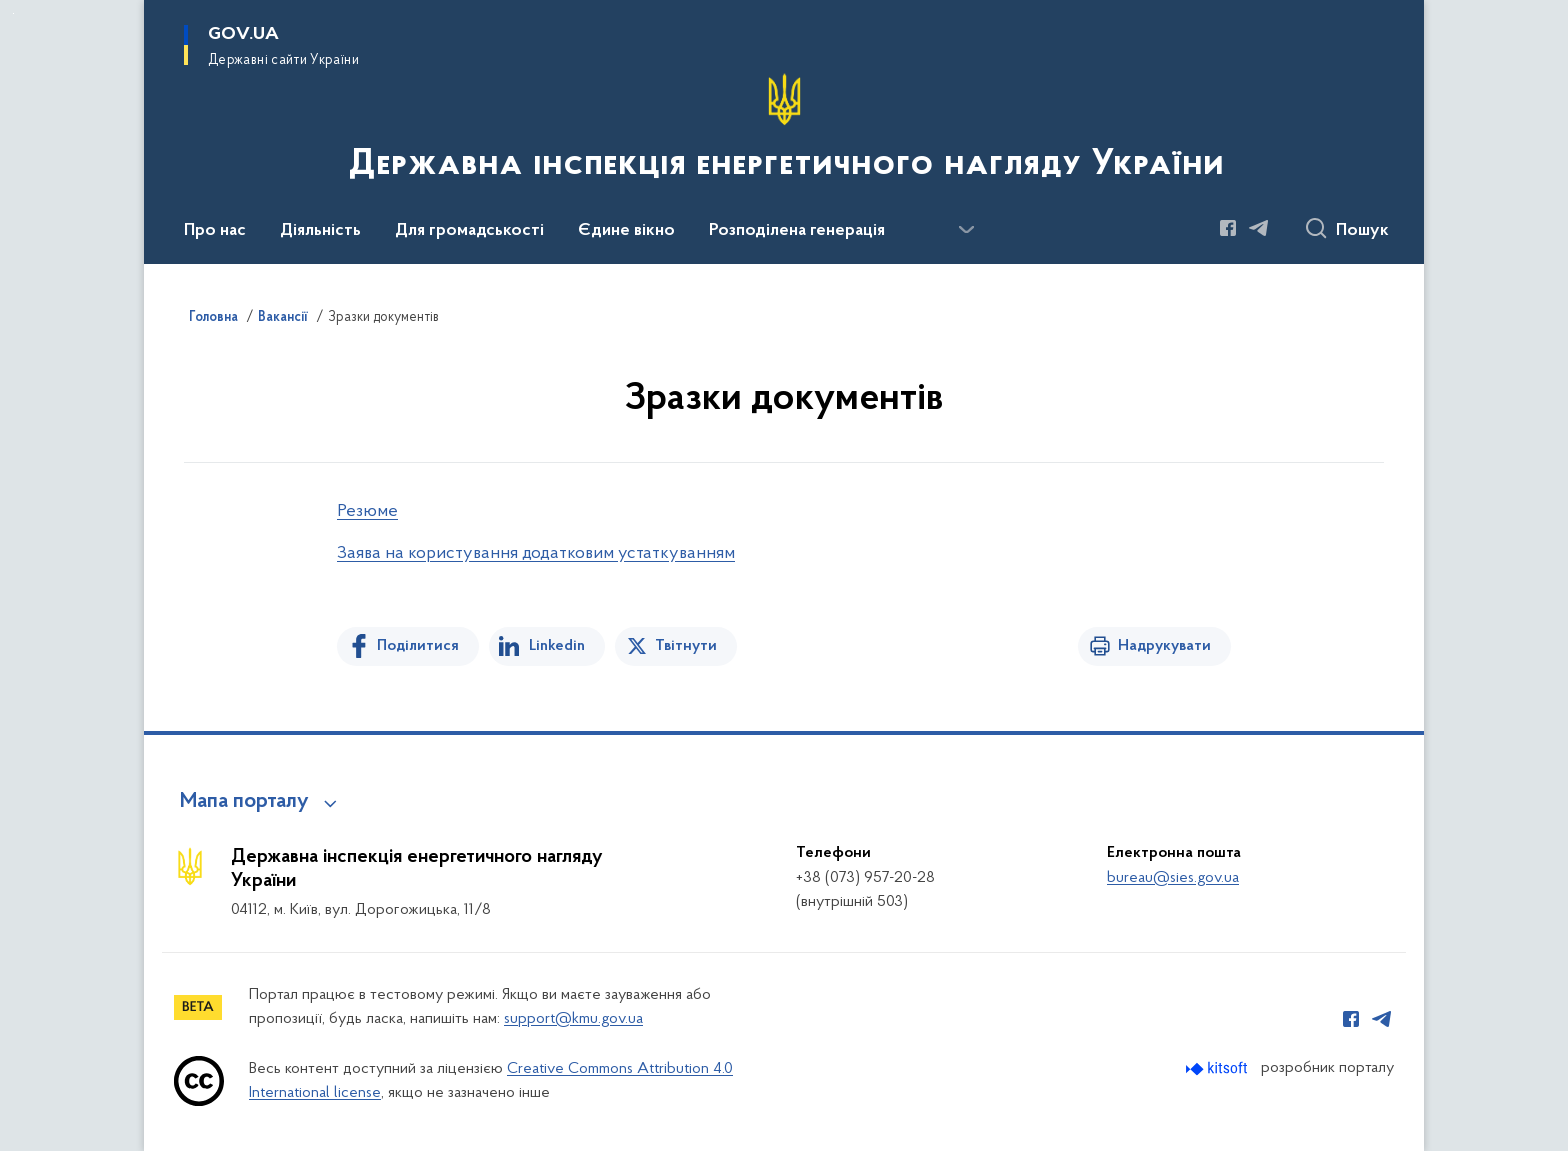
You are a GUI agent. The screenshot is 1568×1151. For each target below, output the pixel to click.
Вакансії (283, 318)
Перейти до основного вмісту (13, 13)
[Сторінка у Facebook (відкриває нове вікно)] (1228, 228)
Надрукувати (1164, 646)
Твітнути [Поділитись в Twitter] (686, 646)
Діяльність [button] (320, 231)
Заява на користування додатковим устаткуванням (536, 553)
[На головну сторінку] (784, 130)
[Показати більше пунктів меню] (966, 230)
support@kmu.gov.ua (573, 1019)
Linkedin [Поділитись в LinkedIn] (557, 646)
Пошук (1362, 231)
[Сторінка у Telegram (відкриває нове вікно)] (1259, 228)
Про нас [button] (215, 231)
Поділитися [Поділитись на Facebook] (418, 646)
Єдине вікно (626, 231)
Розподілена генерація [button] (797, 231)
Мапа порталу (244, 802)
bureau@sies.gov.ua (1173, 878)
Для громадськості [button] (469, 231)
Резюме (367, 511)
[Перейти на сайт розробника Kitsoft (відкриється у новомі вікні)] (1218, 1068)
